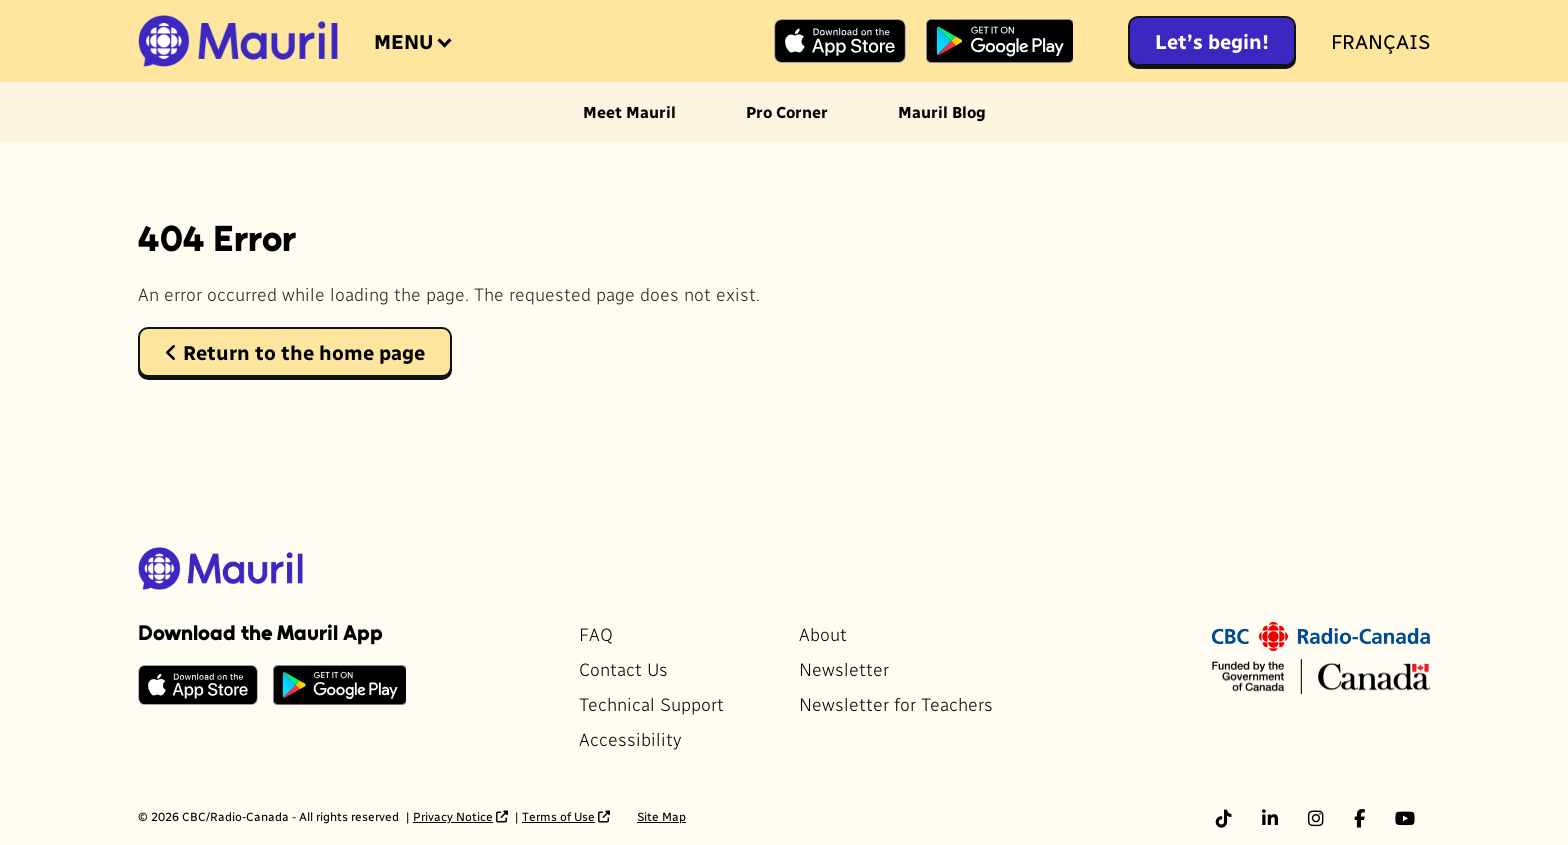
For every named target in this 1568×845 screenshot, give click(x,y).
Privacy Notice (453, 816)
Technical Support (651, 703)
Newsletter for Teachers (896, 703)
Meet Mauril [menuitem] (629, 111)
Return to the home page (295, 352)
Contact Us (623, 668)
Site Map (661, 816)
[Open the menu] (411, 41)
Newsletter (844, 668)
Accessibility (630, 738)
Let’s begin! (1212, 41)
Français (1380, 41)
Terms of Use (558, 816)
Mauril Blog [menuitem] (942, 111)
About (823, 633)
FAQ (596, 633)
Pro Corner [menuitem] (787, 111)
